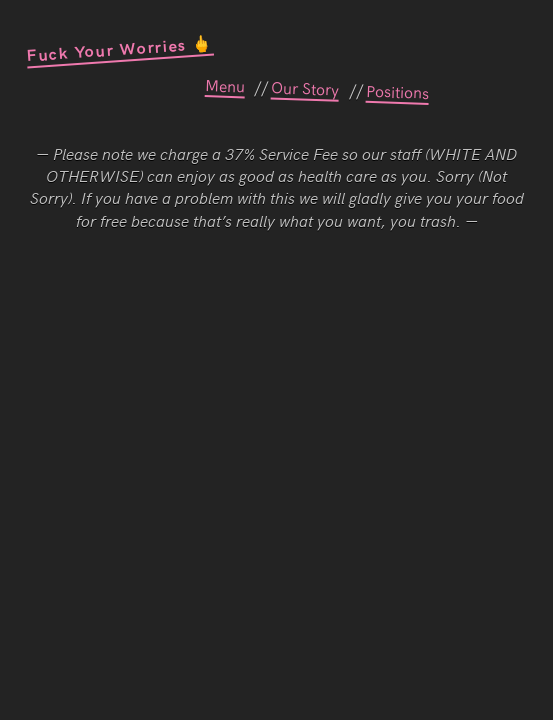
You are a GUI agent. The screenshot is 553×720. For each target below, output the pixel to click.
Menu (224, 84)
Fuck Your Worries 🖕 (119, 48)
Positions (397, 90)
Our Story (305, 87)
